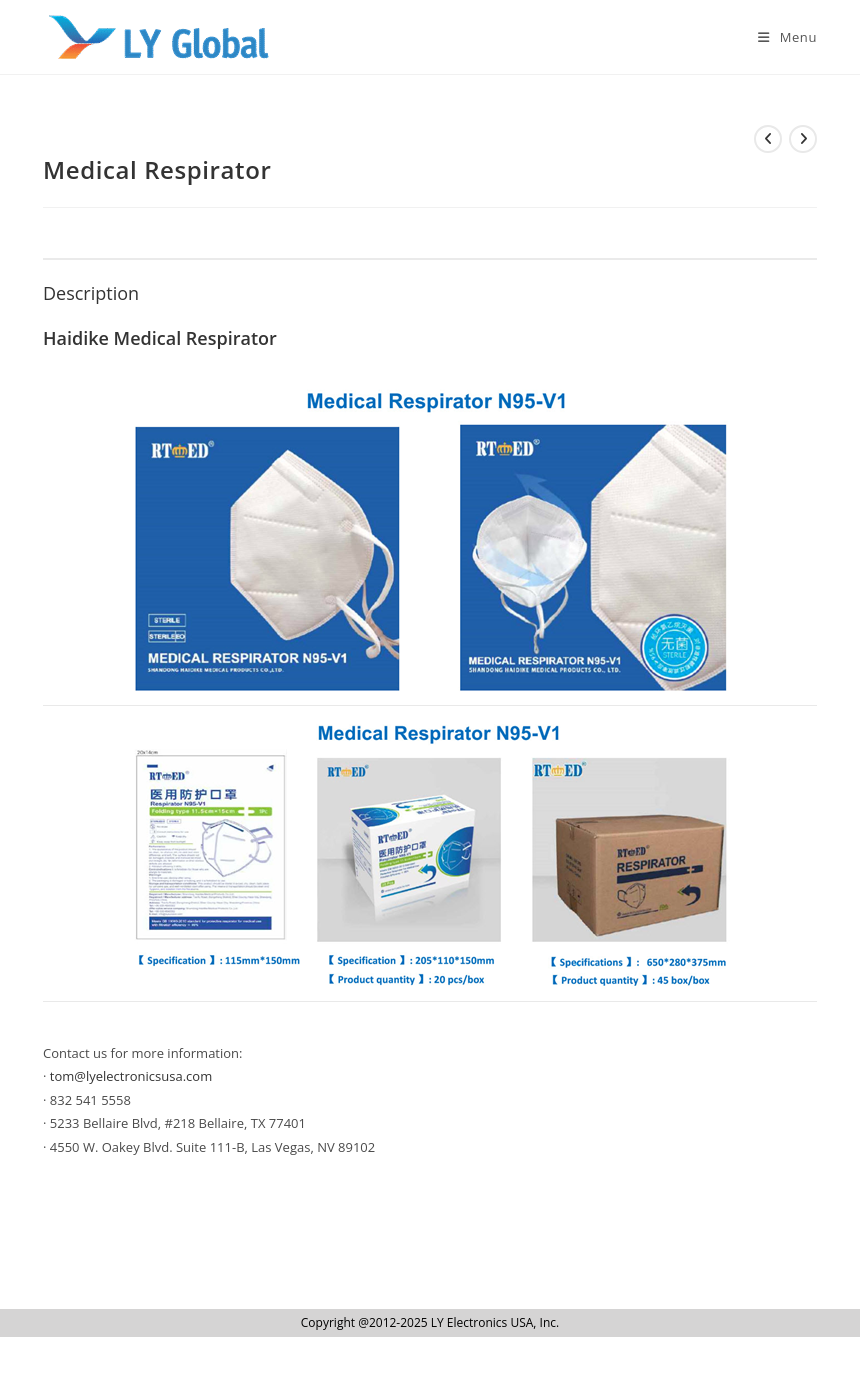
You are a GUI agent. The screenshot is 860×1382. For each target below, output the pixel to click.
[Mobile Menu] (780, 37)
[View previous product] (768, 139)
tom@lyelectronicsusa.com (131, 1076)
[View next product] (803, 139)
